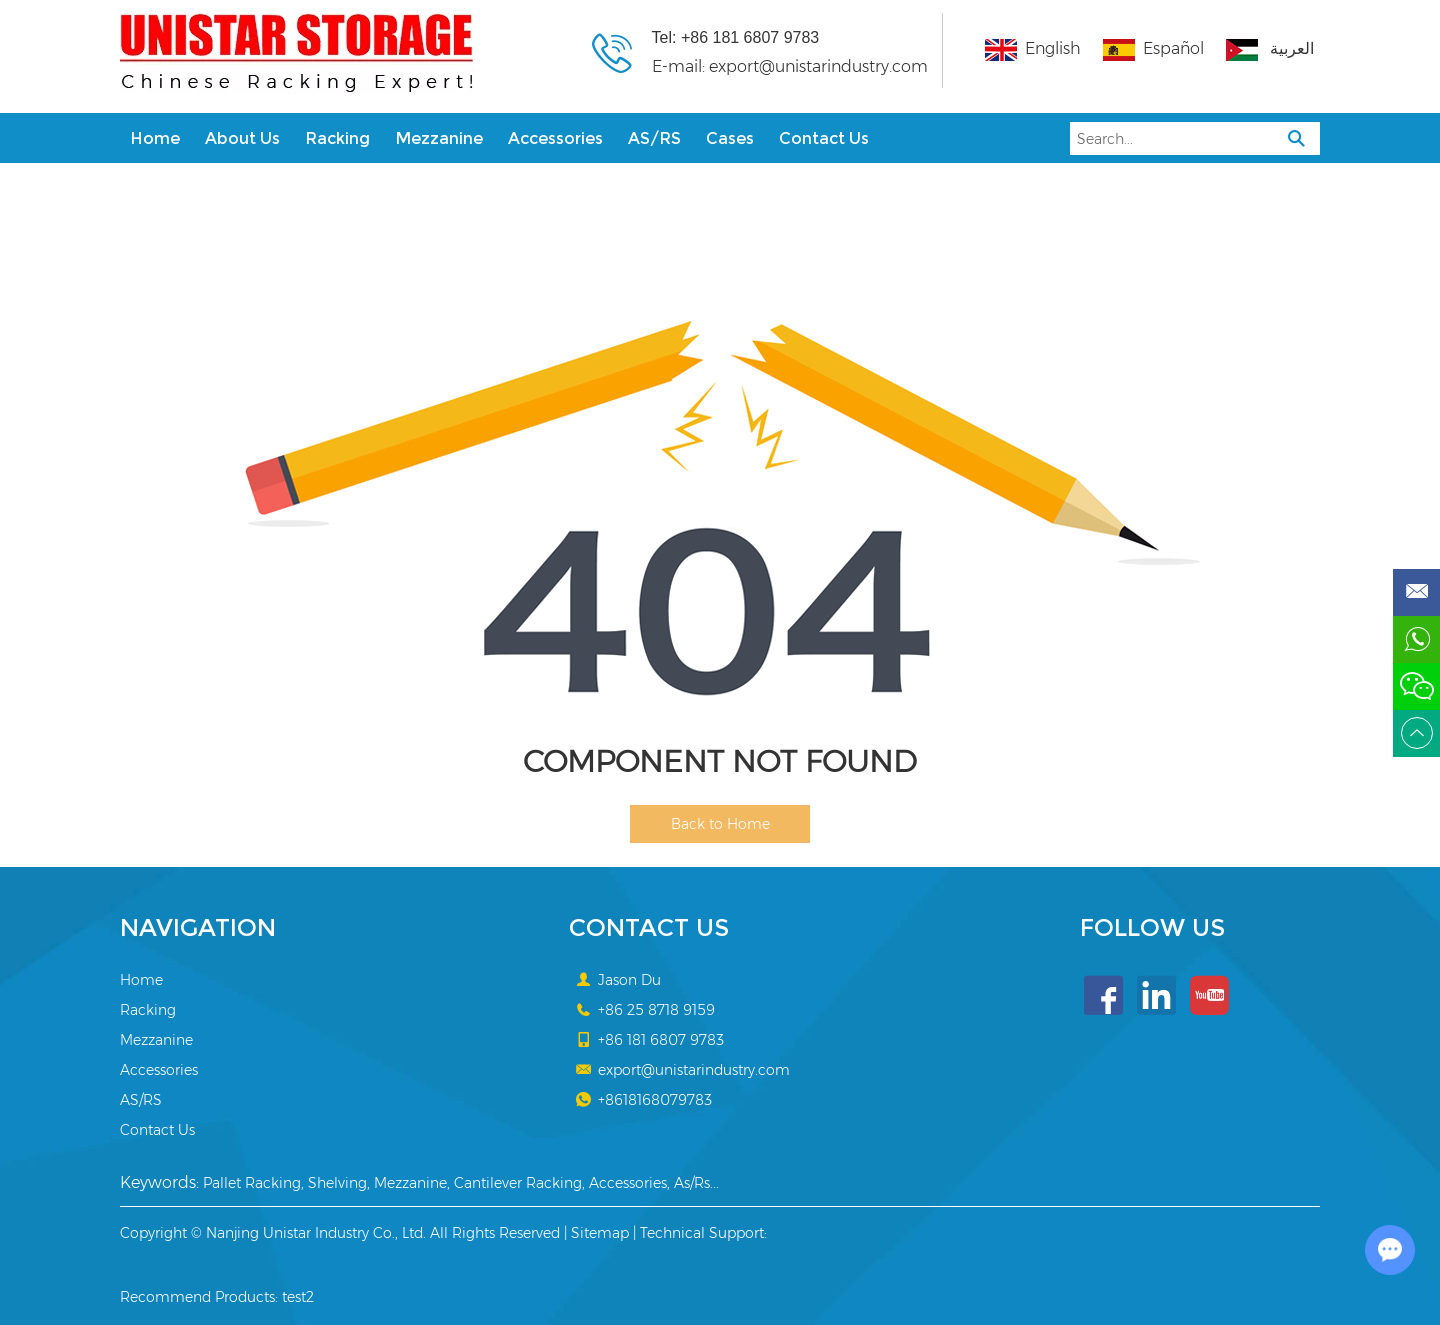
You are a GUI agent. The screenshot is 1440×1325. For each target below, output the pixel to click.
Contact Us (824, 138)
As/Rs (692, 1183)
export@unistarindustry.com (818, 66)
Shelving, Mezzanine (377, 1183)
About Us (242, 138)
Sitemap (600, 1233)
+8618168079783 (655, 1100)
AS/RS (654, 138)
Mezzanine (439, 138)
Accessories (555, 138)
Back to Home (720, 824)
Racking (337, 138)
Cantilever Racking (518, 1183)
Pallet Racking (252, 1183)
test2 (298, 1297)
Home (155, 138)
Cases (730, 138)
